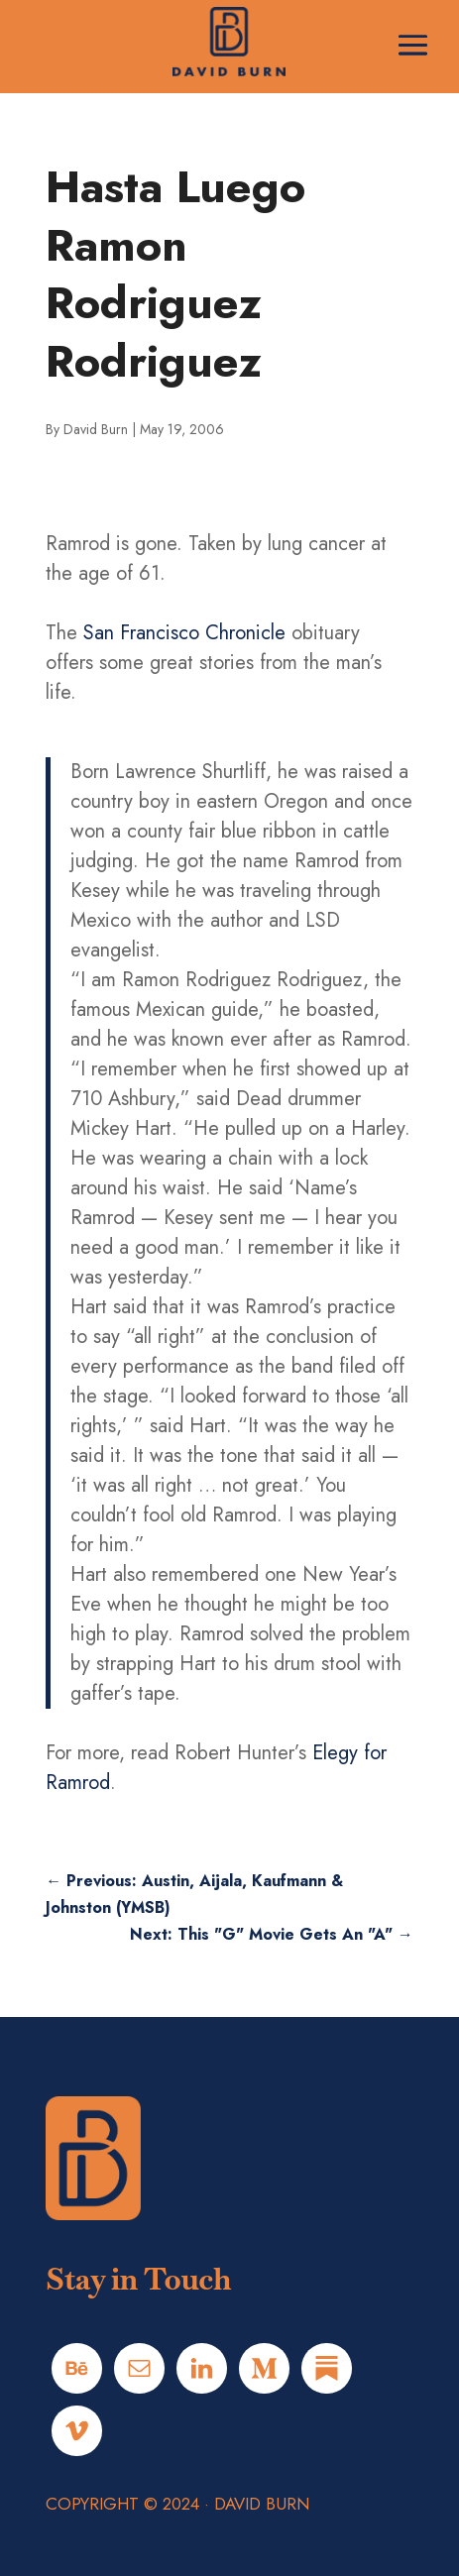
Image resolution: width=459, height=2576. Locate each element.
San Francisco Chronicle (184, 632)
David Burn (95, 429)
